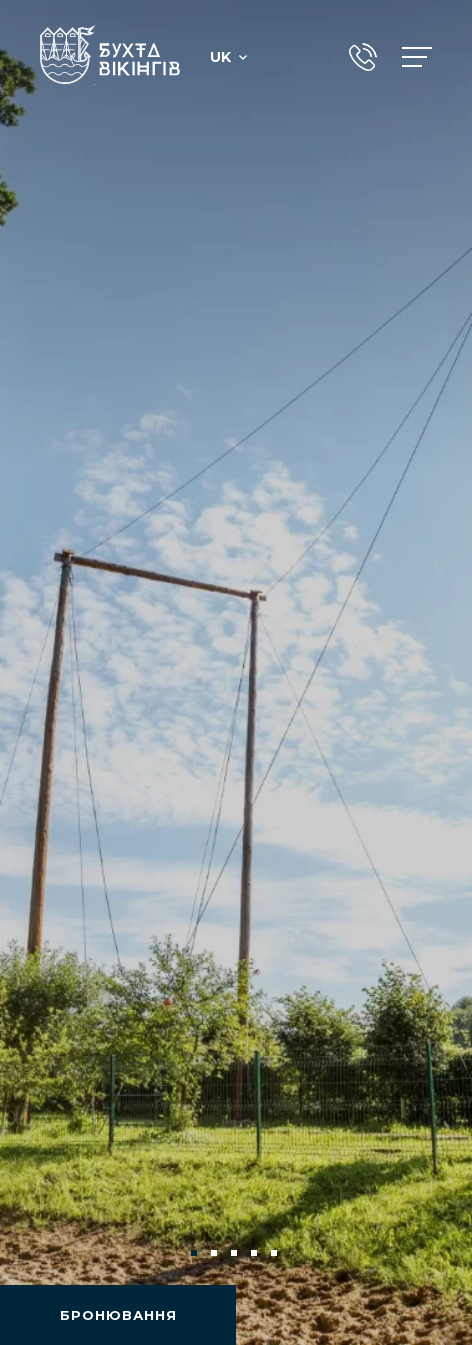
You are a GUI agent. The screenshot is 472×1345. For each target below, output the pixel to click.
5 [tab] (276, 1255)
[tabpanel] (236, 672)
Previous (48, 1253)
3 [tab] (236, 1255)
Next (424, 1253)
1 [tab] (196, 1255)
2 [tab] (216, 1255)
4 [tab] (256, 1255)
